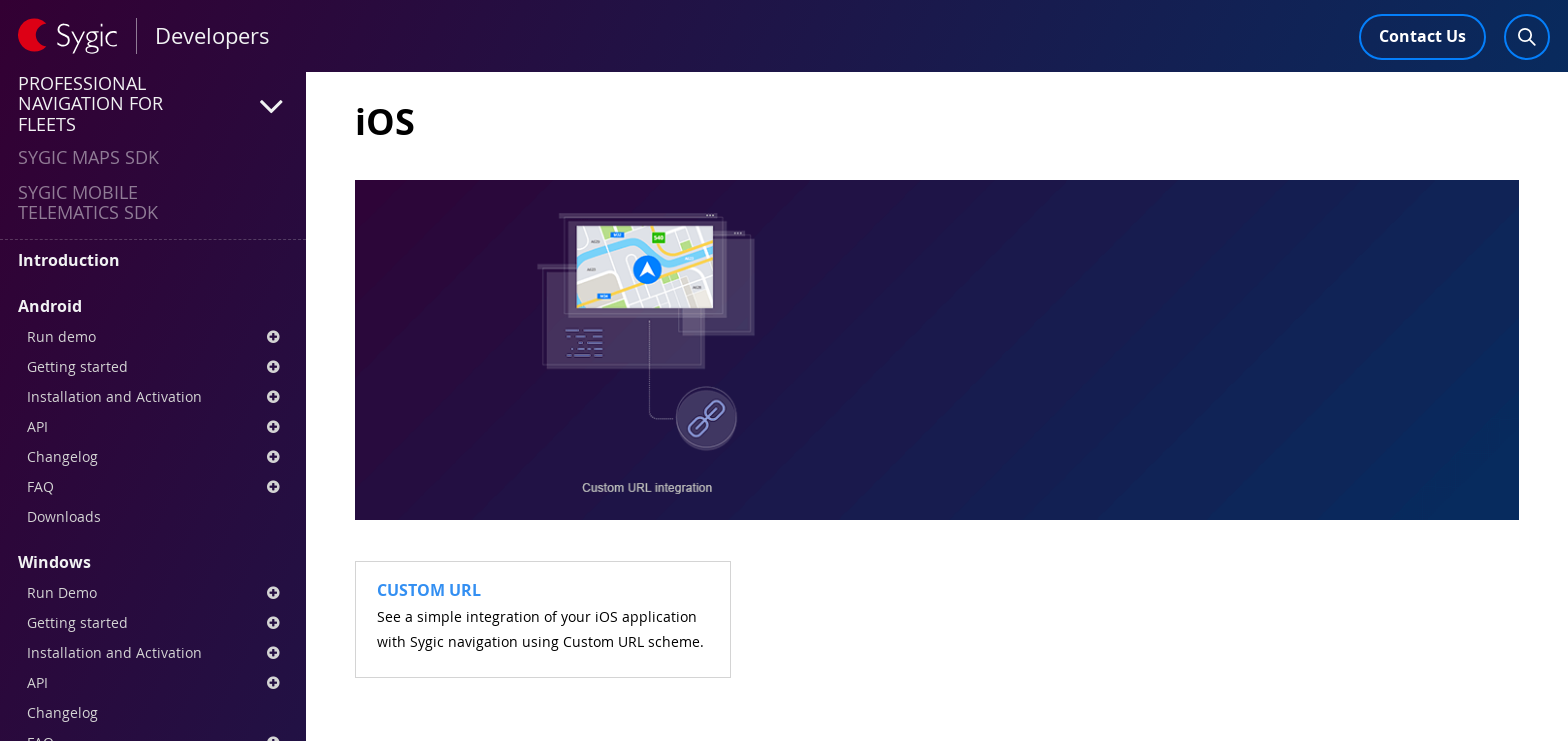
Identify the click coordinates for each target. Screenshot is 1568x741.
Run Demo (153, 592)
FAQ (153, 486)
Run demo (153, 336)
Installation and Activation (153, 396)
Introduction (69, 260)
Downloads (64, 516)
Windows (54, 562)
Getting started (153, 366)
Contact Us (1422, 36)
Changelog (153, 456)
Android (50, 306)
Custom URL (429, 590)
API (153, 426)
